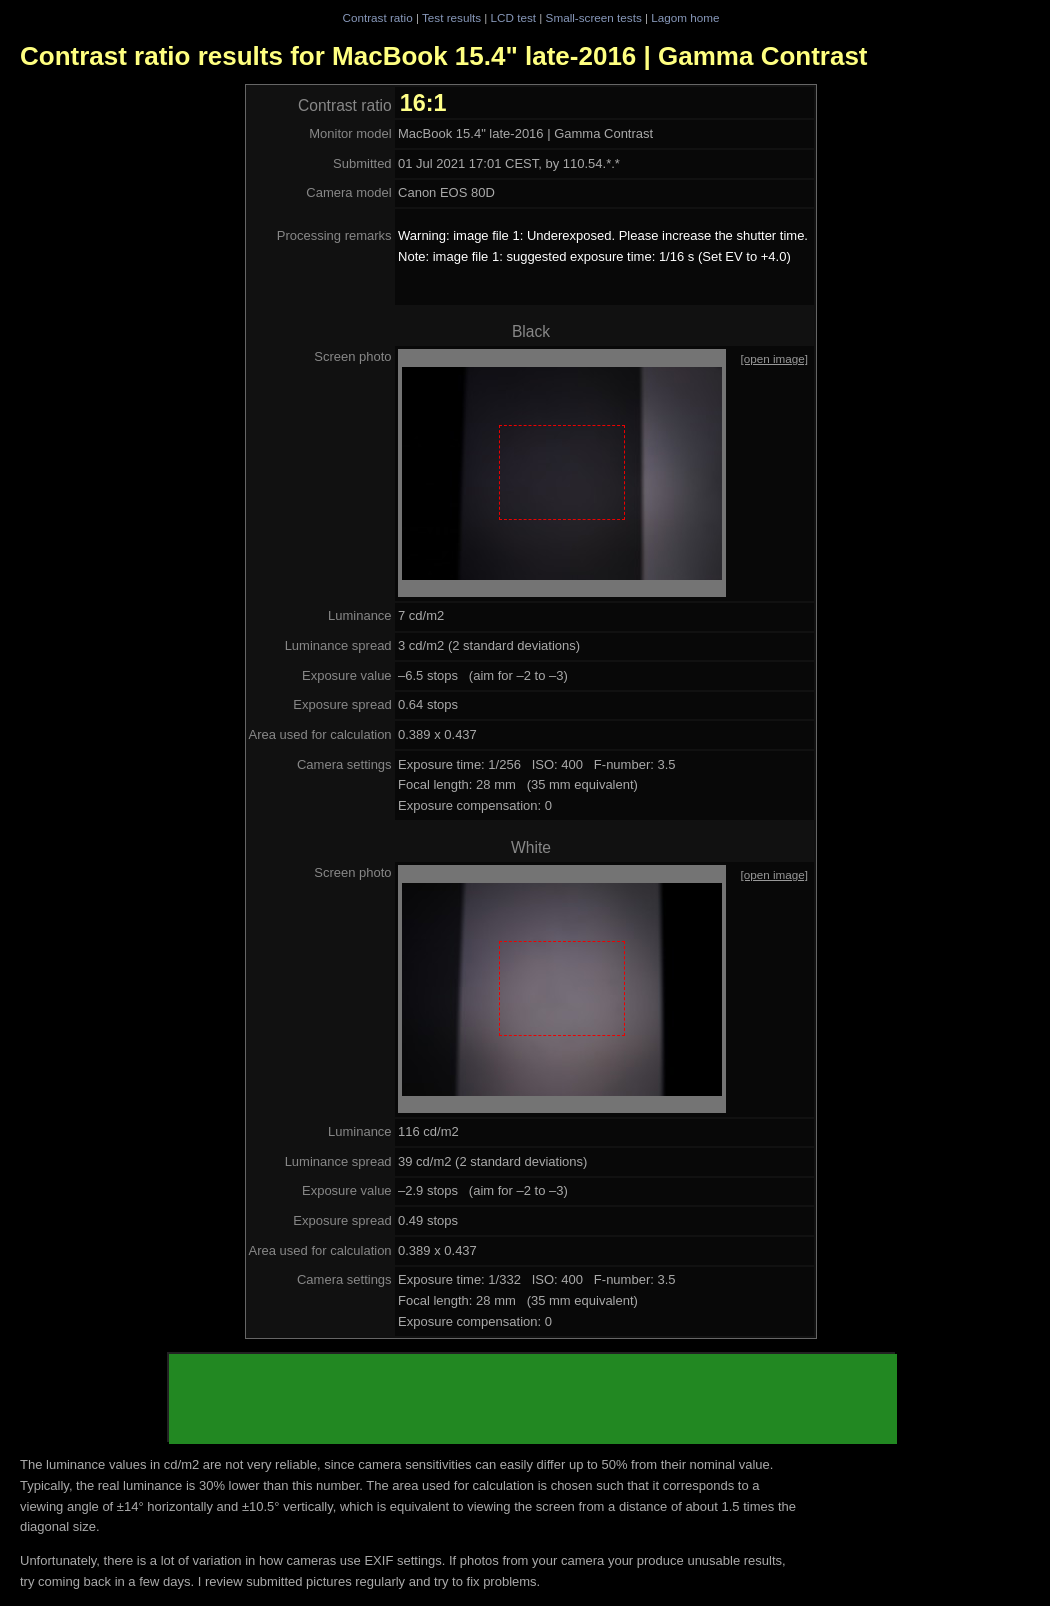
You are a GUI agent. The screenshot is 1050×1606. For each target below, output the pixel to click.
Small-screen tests (594, 17)
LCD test (513, 17)
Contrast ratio (377, 17)
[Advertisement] (533, 1399)
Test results (451, 17)
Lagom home (685, 17)
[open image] (774, 358)
